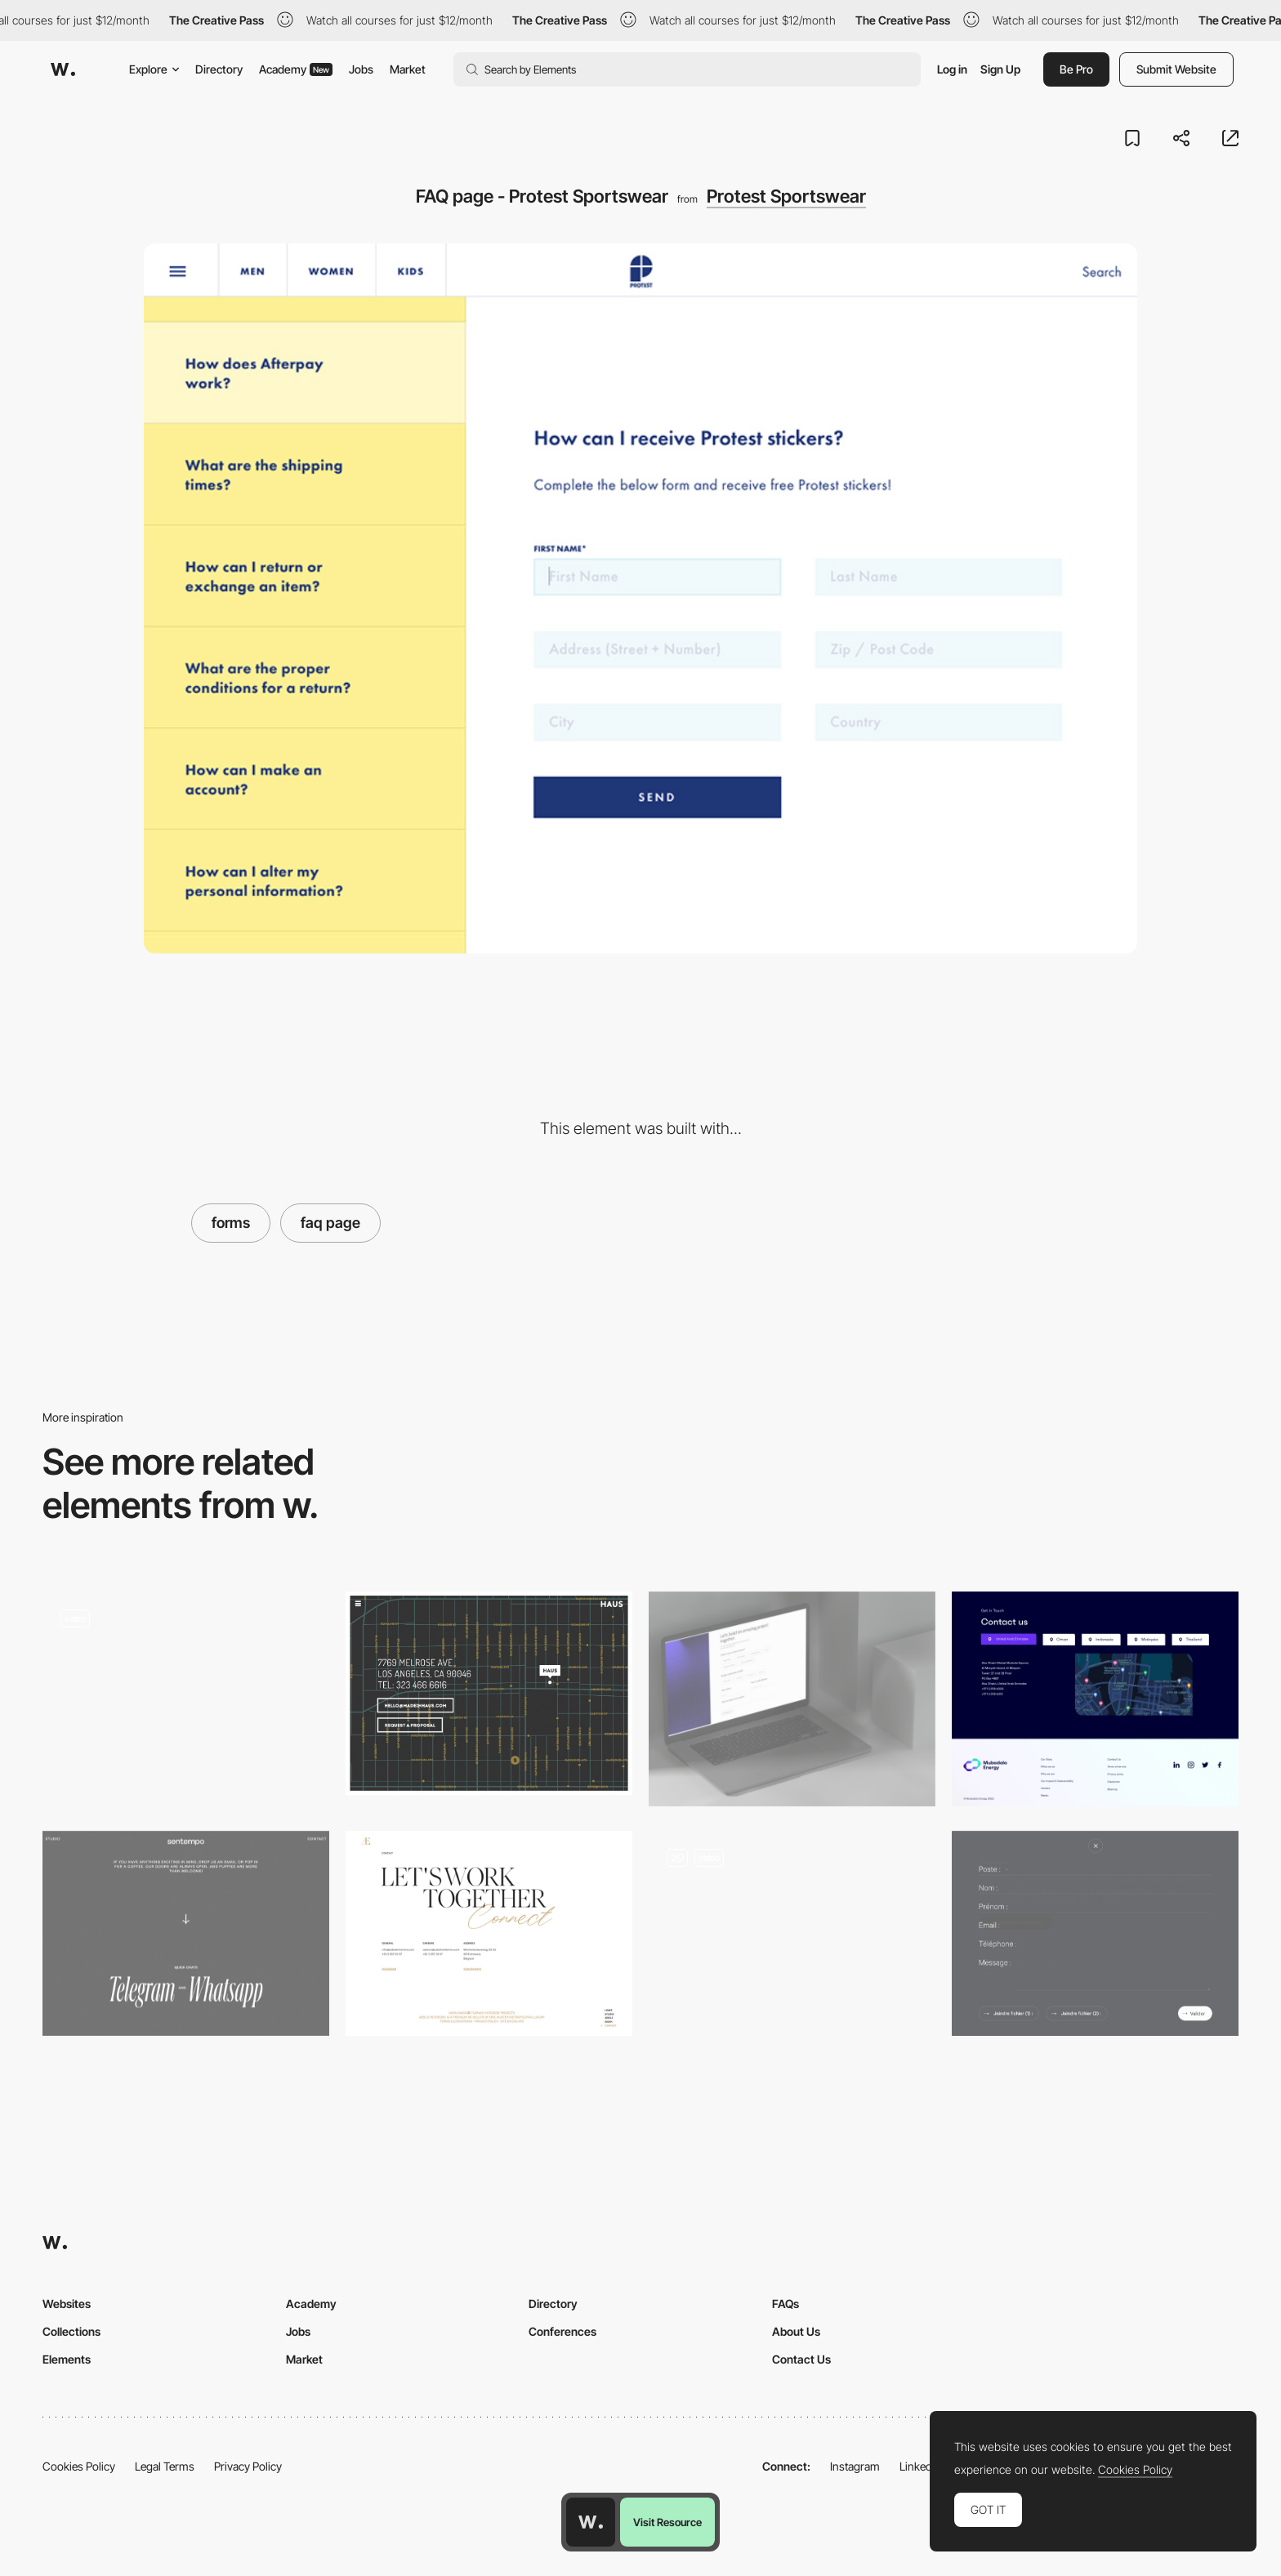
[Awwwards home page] (590, 2522)
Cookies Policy (78, 2466)
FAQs (785, 2303)
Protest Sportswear (786, 196)
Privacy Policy (248, 2466)
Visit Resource (667, 2522)
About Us (796, 2331)
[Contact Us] (1095, 1699)
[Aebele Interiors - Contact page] (489, 1933)
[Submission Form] (792, 1699)
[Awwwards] (63, 69)
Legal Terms (164, 2466)
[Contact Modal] (792, 1938)
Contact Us (801, 2359)
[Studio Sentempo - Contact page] (185, 1933)
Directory (219, 69)
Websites (66, 2303)
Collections (71, 2331)
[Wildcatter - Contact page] (185, 1694)
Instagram (855, 2466)
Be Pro (1076, 69)
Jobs (361, 69)
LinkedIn (920, 2466)
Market (408, 69)
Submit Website (1176, 69)
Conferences (562, 2331)
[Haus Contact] (489, 1694)
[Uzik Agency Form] (1095, 1933)
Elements (66, 2359)
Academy (296, 69)
